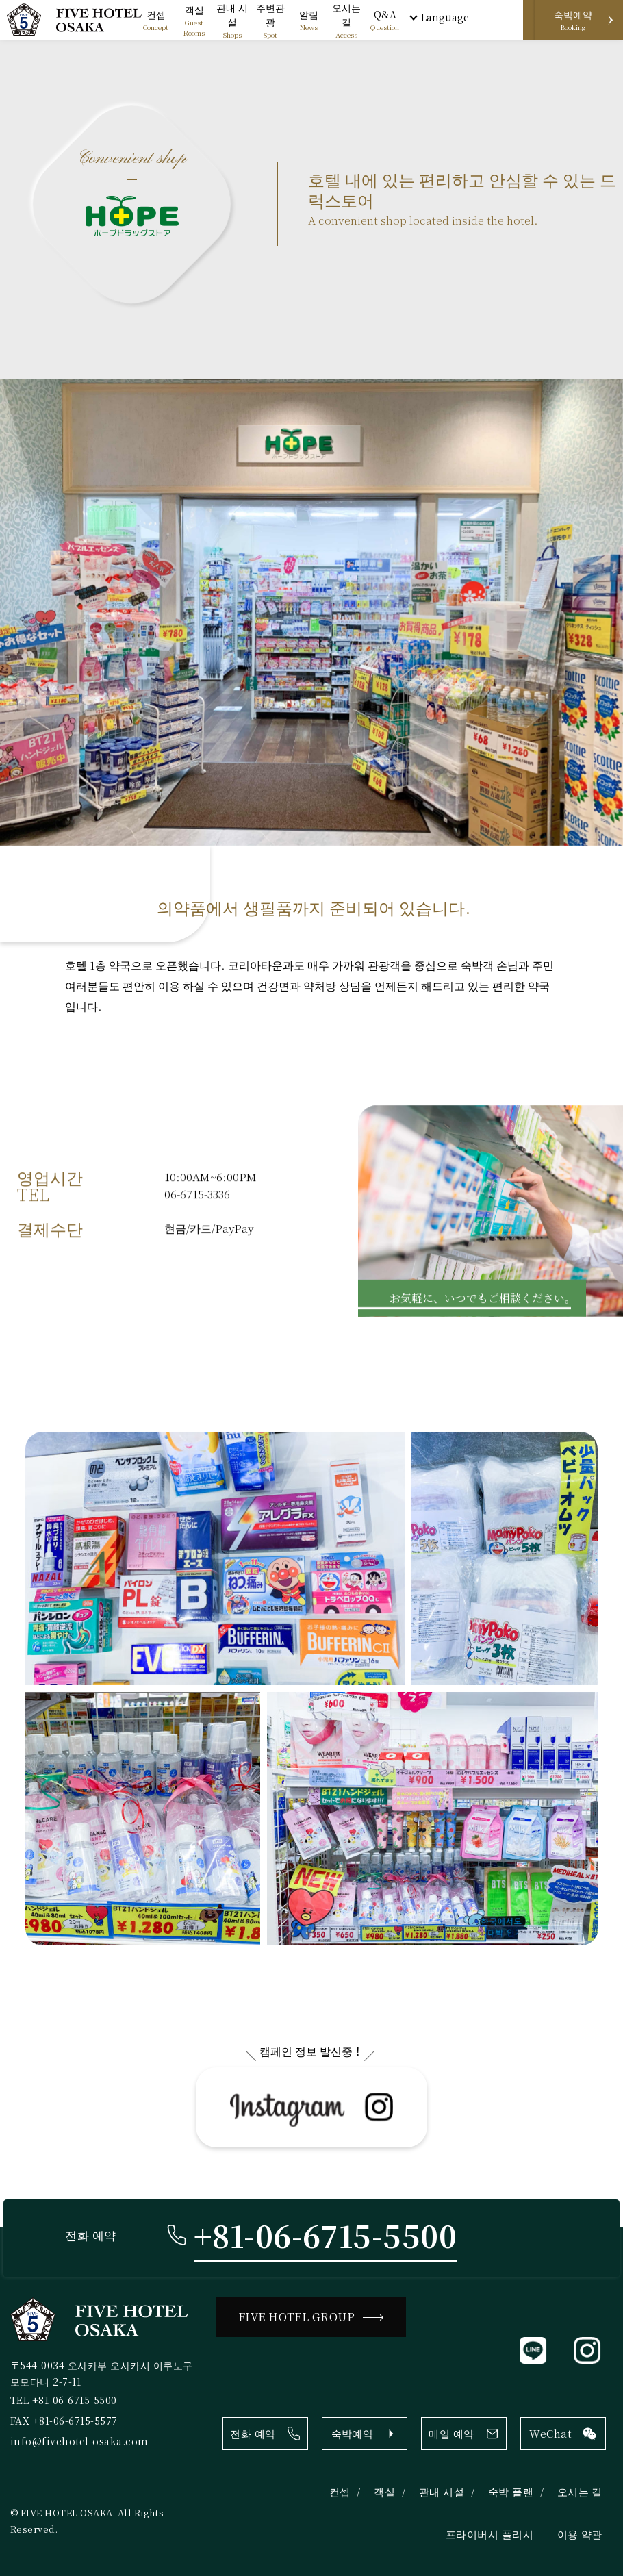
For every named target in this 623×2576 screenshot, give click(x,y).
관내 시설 (441, 2493)
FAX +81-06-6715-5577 (64, 2422)
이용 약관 (579, 2536)
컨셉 (340, 2493)
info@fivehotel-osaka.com (79, 2442)
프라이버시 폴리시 (489, 2536)
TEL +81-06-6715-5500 (63, 2401)
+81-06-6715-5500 (325, 2237)
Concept (155, 20)
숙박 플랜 (510, 2493)
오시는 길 (579, 2493)
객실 (384, 2493)
